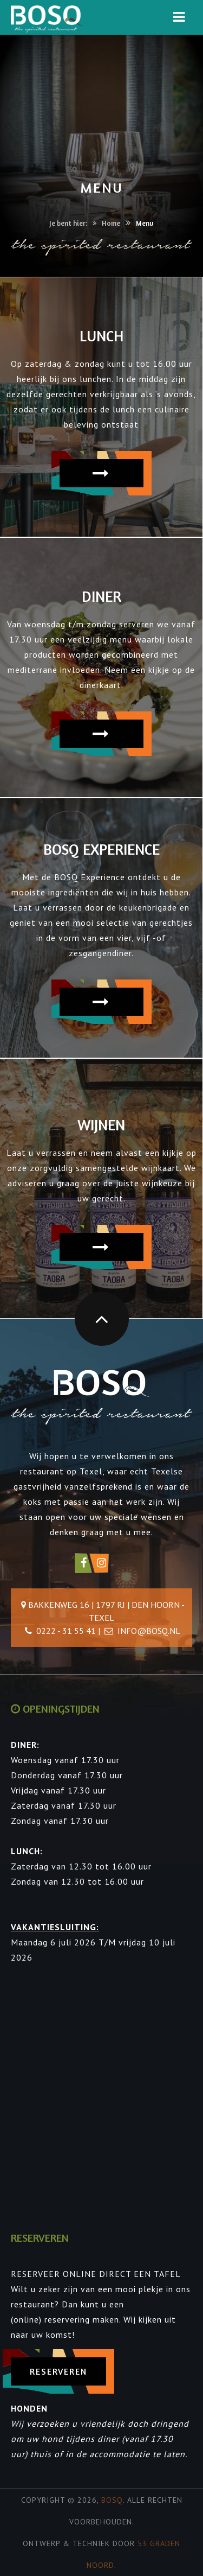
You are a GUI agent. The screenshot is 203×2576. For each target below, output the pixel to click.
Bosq (112, 2500)
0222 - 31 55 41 (66, 1630)
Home (111, 223)
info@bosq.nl (148, 1630)
